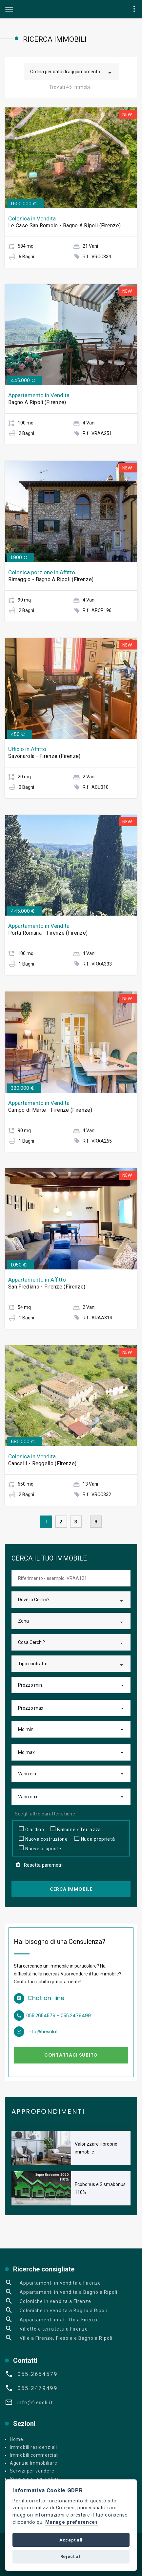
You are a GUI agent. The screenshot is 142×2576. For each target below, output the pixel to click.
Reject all (71, 2556)
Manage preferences (71, 2522)
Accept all (71, 2540)
